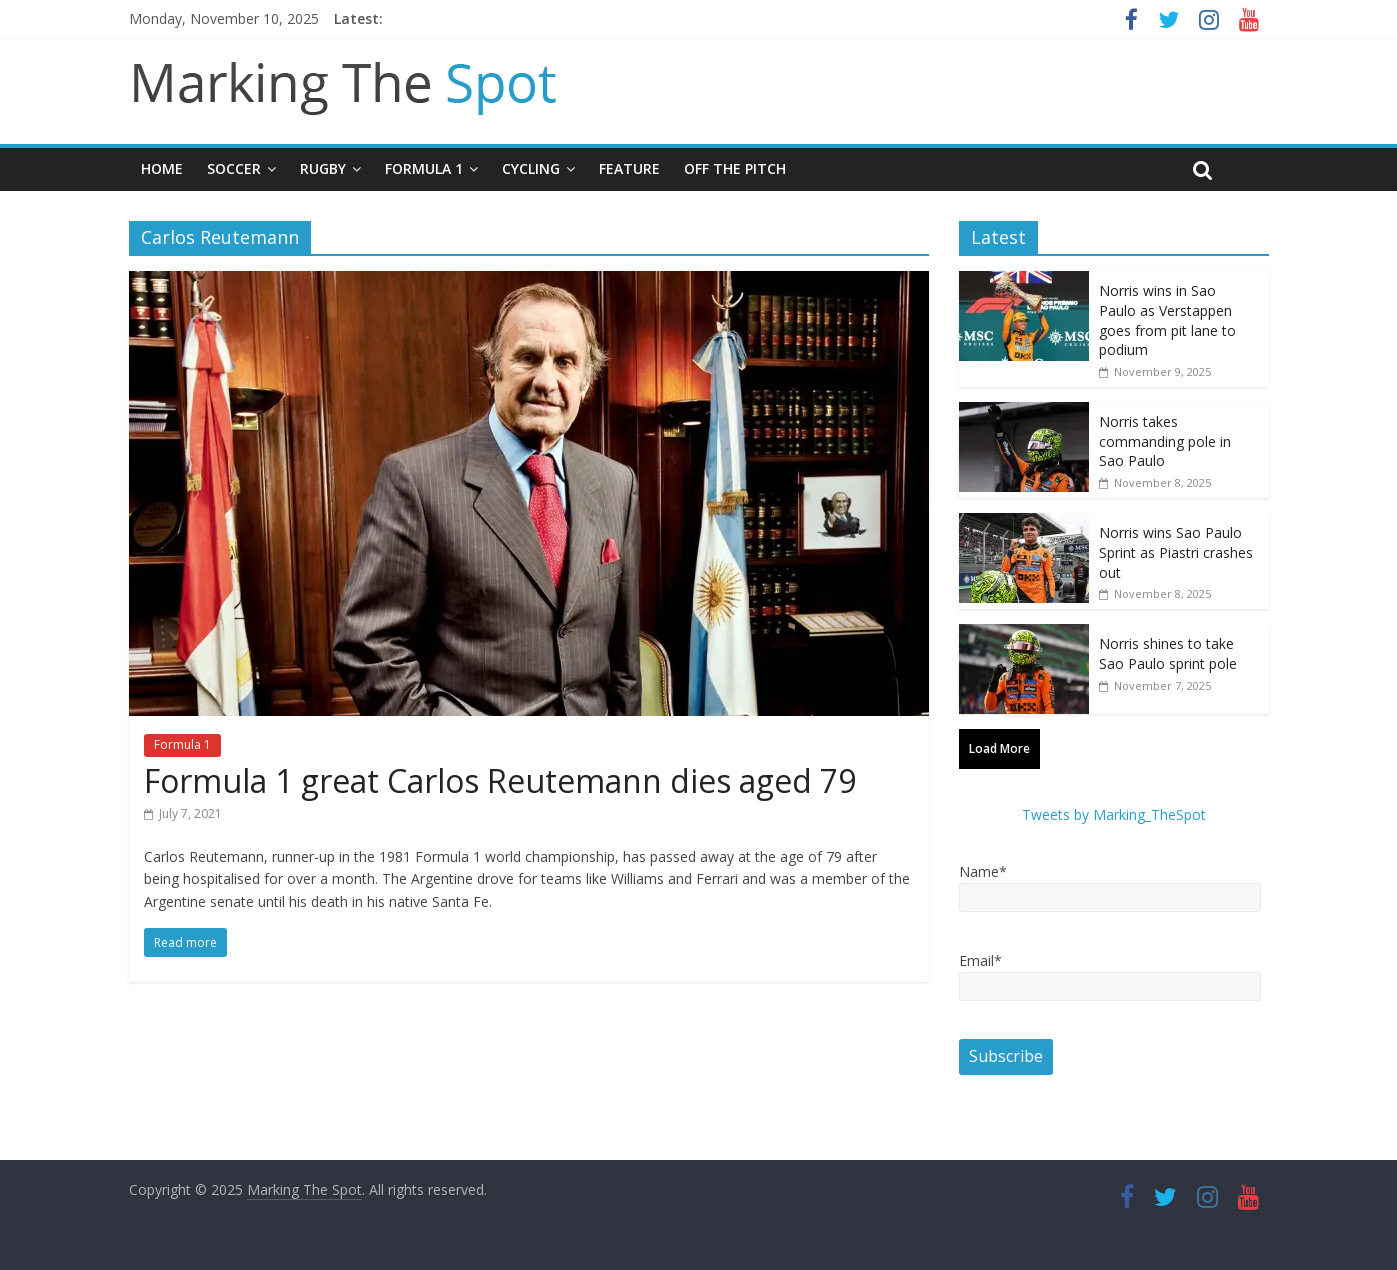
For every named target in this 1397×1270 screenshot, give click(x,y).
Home (162, 168)
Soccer (234, 168)
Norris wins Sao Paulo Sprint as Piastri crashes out (1176, 552)
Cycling (531, 168)
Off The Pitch (735, 168)
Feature (629, 168)
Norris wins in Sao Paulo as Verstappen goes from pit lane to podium (1167, 320)
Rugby (323, 168)
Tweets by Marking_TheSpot (1114, 814)
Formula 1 (424, 168)
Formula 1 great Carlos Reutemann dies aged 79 (500, 780)
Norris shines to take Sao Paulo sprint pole (1168, 653)
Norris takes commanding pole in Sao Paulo (1165, 441)
